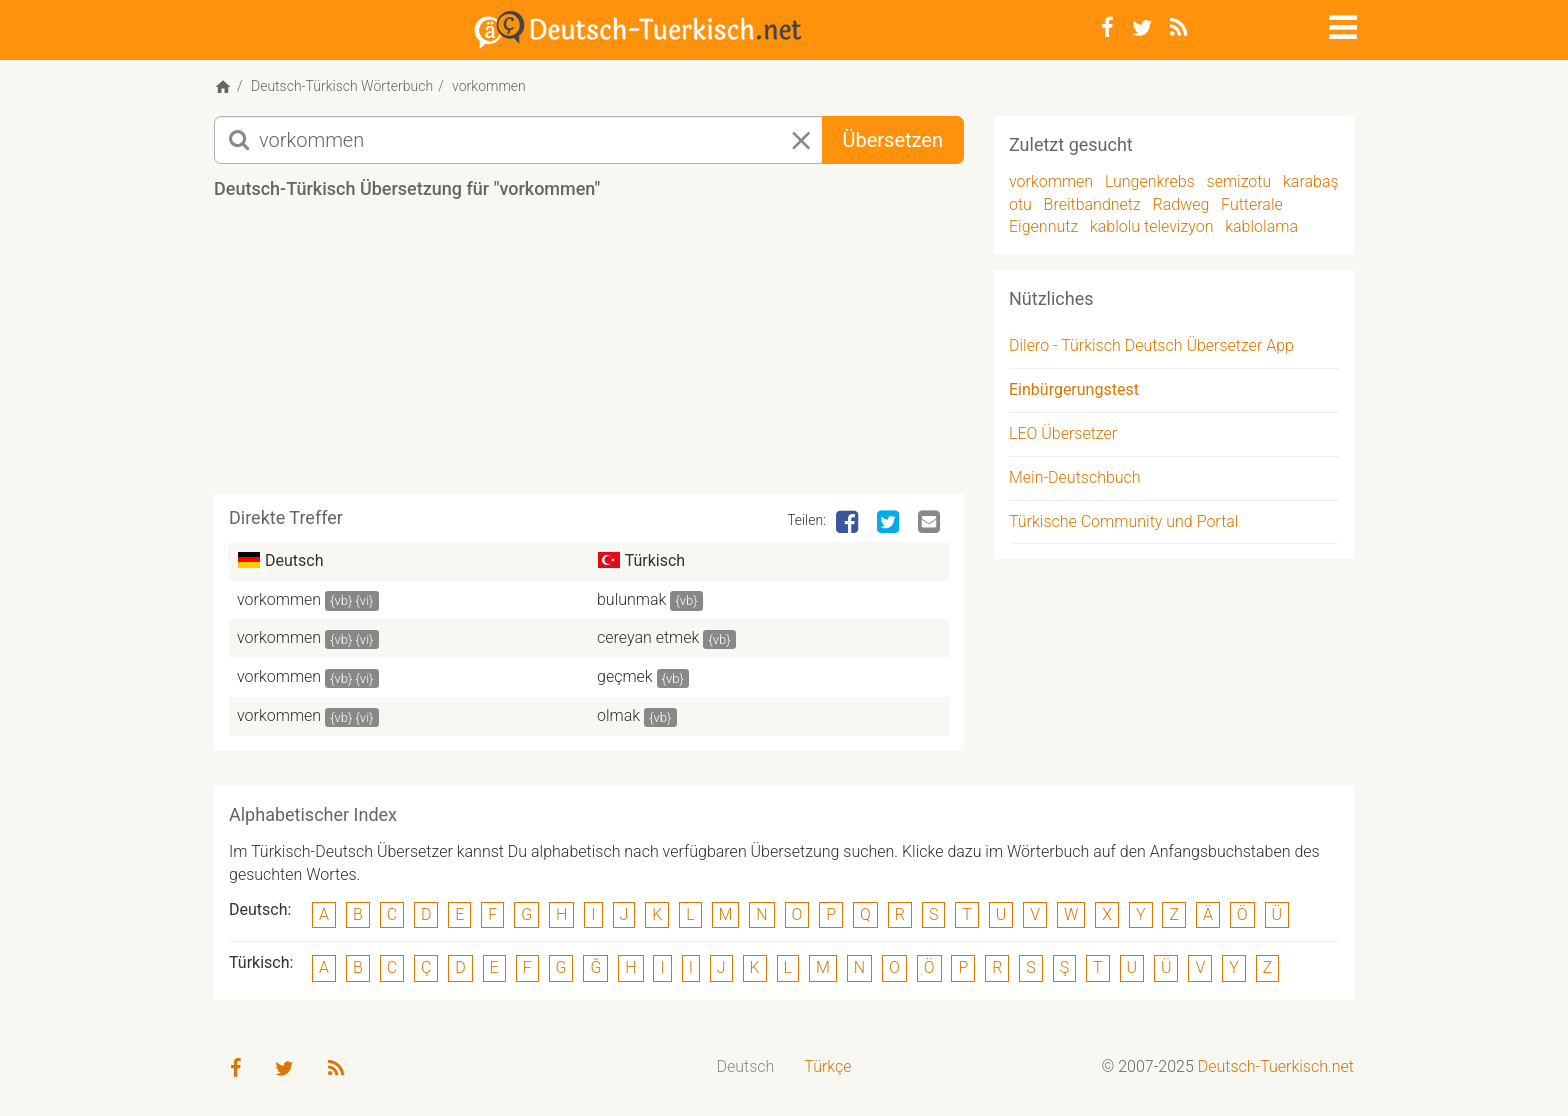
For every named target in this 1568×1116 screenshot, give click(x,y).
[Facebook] (1107, 28)
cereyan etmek (648, 637)
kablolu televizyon (1152, 226)
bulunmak (631, 599)
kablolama (1261, 226)
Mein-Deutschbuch (1075, 477)
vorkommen (279, 599)
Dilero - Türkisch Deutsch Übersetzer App (1151, 345)
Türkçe (827, 1066)
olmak (618, 715)
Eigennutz (1043, 226)
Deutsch (746, 1066)
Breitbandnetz (1092, 204)
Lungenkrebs (1150, 181)
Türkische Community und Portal (1123, 521)
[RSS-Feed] (1178, 28)
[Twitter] (1142, 28)
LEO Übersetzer (1063, 433)
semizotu (1239, 181)
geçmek (625, 676)
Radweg (1181, 204)
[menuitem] (746, 1067)
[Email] (931, 523)
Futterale (1252, 204)
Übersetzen (893, 140)
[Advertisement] (589, 354)
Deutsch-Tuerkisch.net (1276, 1066)
